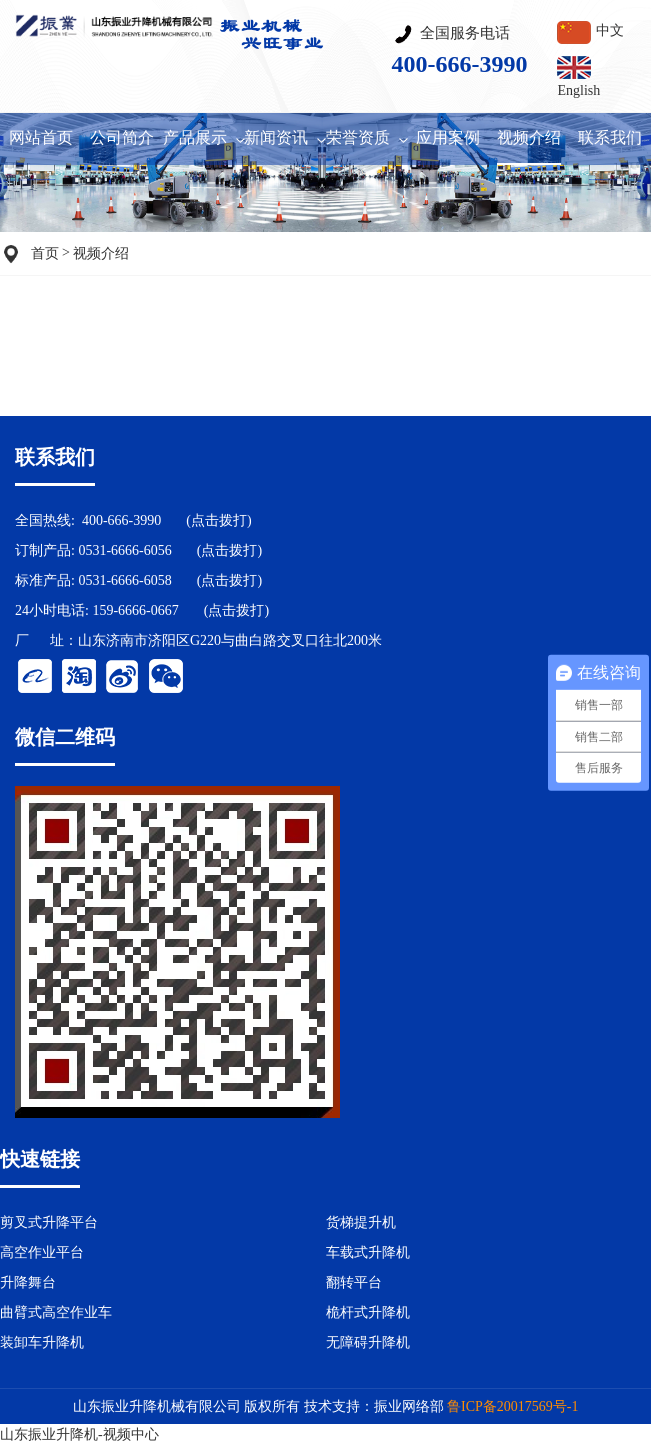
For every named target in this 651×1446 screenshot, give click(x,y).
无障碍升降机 (368, 1342)
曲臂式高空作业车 (56, 1312)
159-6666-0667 (135, 610)
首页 (45, 253)
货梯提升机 (361, 1222)
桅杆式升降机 (368, 1312)
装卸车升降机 (42, 1342)
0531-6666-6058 (124, 580)
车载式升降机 (368, 1252)
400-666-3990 (121, 520)
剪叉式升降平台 (49, 1222)
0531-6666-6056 (124, 550)
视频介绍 (101, 253)
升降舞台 (28, 1282)
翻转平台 (354, 1282)
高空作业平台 (42, 1252)
